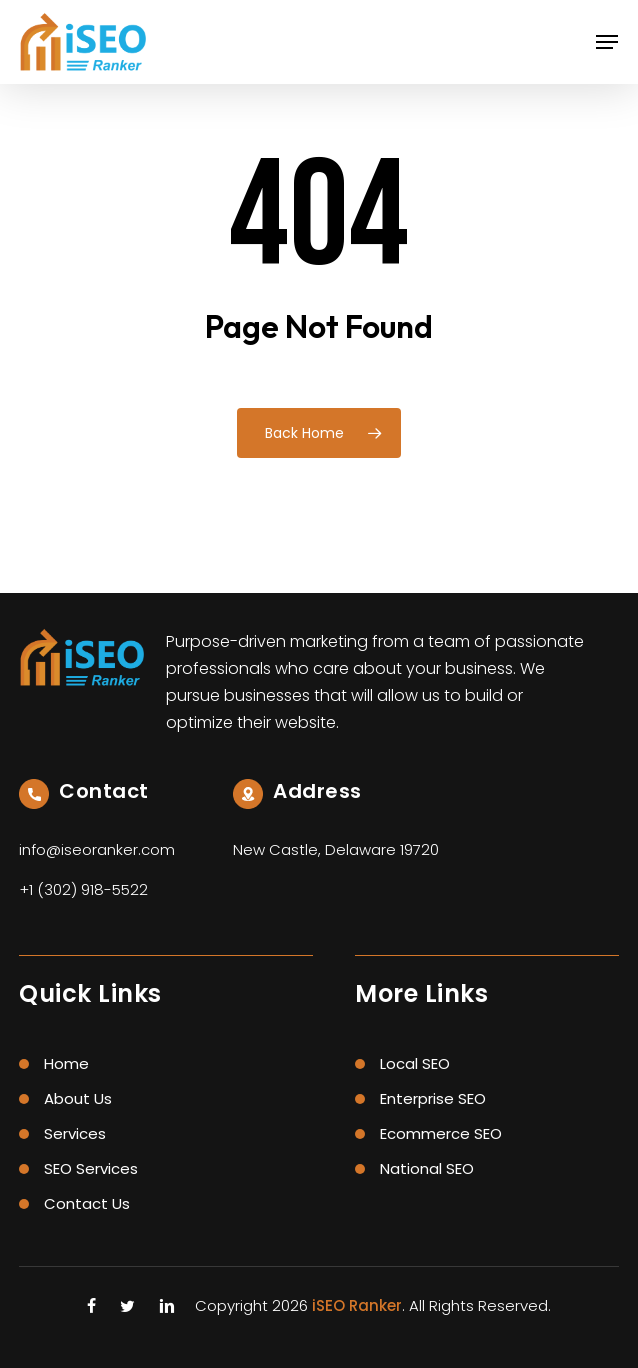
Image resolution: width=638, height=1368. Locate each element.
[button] (607, 42)
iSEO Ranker (357, 1305)
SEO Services (91, 1168)
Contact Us (87, 1203)
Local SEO (415, 1063)
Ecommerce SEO (441, 1133)
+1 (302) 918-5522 (83, 889)
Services (75, 1133)
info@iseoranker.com (97, 849)
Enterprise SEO (433, 1098)
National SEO (427, 1168)
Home (66, 1063)
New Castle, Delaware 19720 (336, 849)
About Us (78, 1098)
